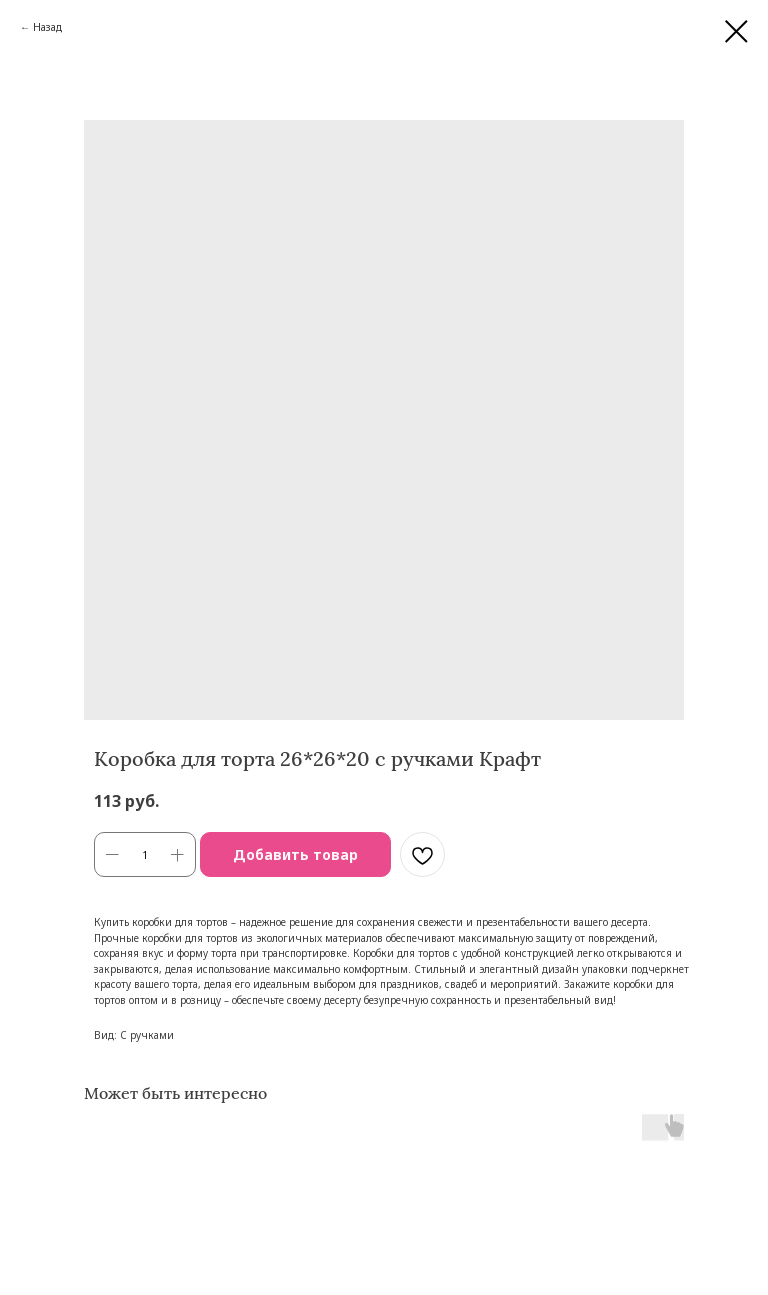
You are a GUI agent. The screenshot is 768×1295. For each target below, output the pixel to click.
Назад (47, 27)
